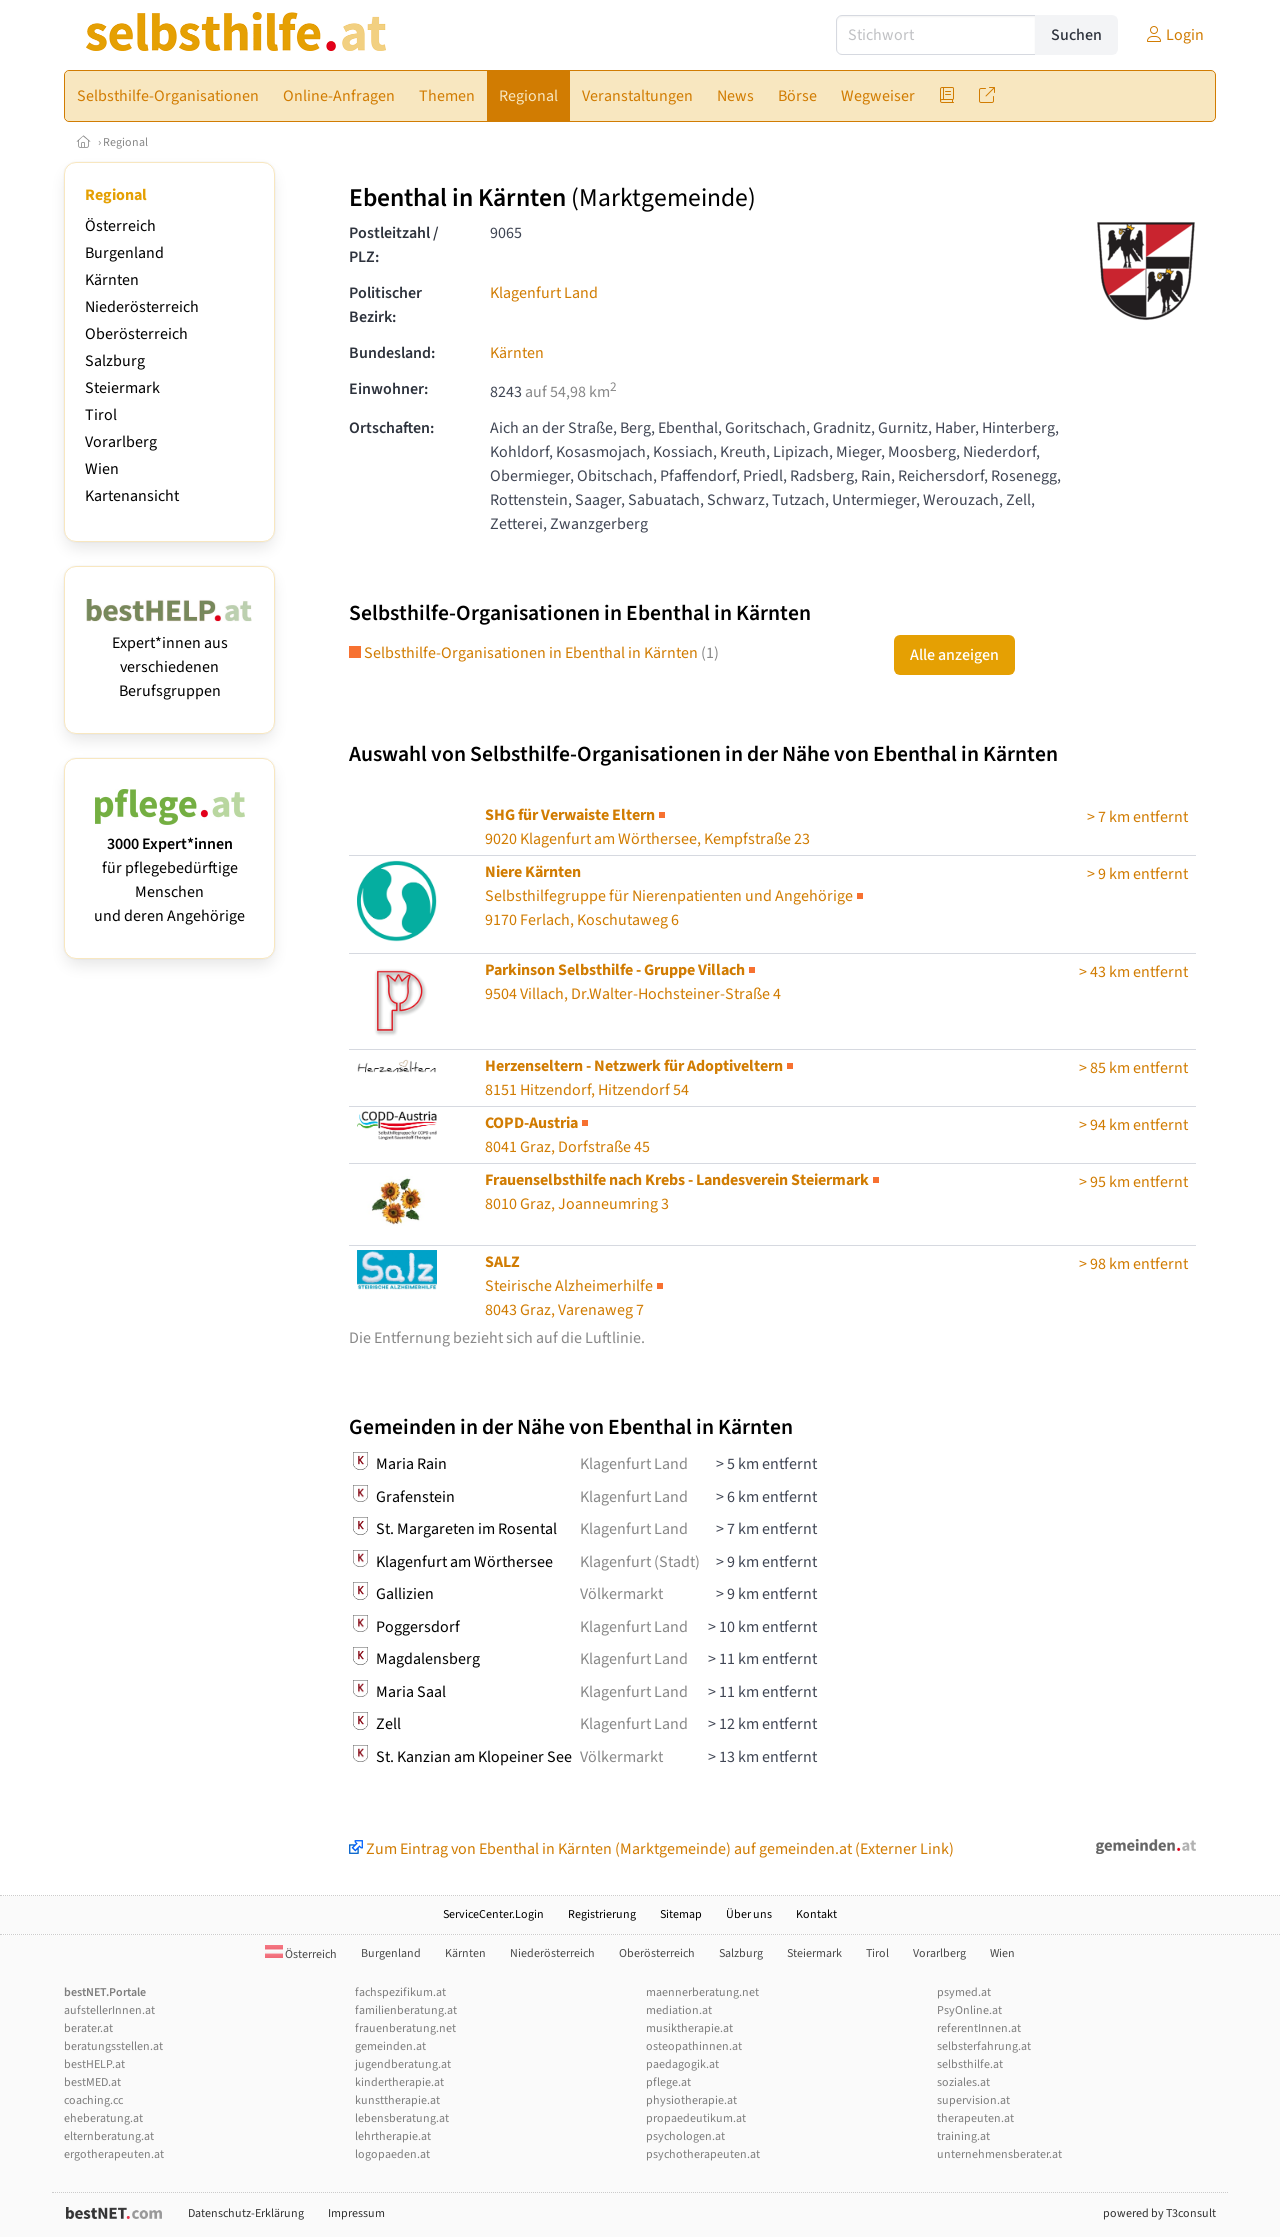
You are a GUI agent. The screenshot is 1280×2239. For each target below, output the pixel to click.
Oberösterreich (136, 334)
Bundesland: (392, 353)
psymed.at (964, 1992)
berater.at (88, 2028)
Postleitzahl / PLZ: (394, 245)
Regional (125, 142)
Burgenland (124, 253)
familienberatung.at (406, 2010)
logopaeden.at (392, 2154)
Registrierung (602, 1914)
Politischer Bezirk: (385, 305)
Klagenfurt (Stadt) (640, 1562)
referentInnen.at (979, 2028)
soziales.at (963, 2082)
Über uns (749, 1914)
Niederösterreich (142, 307)
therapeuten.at (975, 2118)
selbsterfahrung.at (984, 2046)
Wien (102, 469)
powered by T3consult (1159, 2213)
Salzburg (115, 361)
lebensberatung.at (402, 2118)
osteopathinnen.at (694, 2046)
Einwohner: (388, 389)
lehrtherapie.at (393, 2136)
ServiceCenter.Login (493, 1914)
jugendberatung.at (403, 2064)
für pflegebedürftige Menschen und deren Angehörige (169, 868)
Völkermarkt (621, 1594)
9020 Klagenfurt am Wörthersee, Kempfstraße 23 (647, 827)
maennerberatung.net (702, 1992)
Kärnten (112, 280)
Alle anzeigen (954, 655)
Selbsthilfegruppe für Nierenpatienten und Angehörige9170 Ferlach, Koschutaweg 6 (676, 896)
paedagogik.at (682, 2064)
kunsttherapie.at (397, 2100)
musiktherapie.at (689, 2028)
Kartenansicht (132, 496)
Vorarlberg (121, 442)
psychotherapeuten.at (703, 2154)
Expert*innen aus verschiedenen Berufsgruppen (169, 655)
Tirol (101, 415)
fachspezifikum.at (400, 1992)
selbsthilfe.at (970, 2064)
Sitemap (681, 1914)
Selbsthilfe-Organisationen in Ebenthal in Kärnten (534, 653)
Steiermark (122, 388)
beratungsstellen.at (113, 2046)
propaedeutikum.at (696, 2118)
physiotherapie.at (691, 2100)
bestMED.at (92, 2082)
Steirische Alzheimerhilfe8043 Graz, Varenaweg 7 (576, 1286)
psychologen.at (685, 2136)
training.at (963, 2136)
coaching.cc (93, 2100)
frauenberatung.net (405, 2028)
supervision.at (973, 2100)
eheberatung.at (103, 2118)
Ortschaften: (391, 428)
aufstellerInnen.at (109, 2010)
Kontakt (816, 1914)
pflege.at (668, 2082)
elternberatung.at (109, 2136)
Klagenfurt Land (544, 293)
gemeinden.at (390, 2046)
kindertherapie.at (399, 2082)
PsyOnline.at (969, 2010)
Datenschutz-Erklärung (246, 2213)
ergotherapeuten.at (114, 2154)
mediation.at (679, 2010)
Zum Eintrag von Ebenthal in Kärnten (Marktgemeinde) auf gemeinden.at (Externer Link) (651, 1849)
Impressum (356, 2213)
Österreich (120, 226)
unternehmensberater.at (999, 2154)
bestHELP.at (94, 2064)
